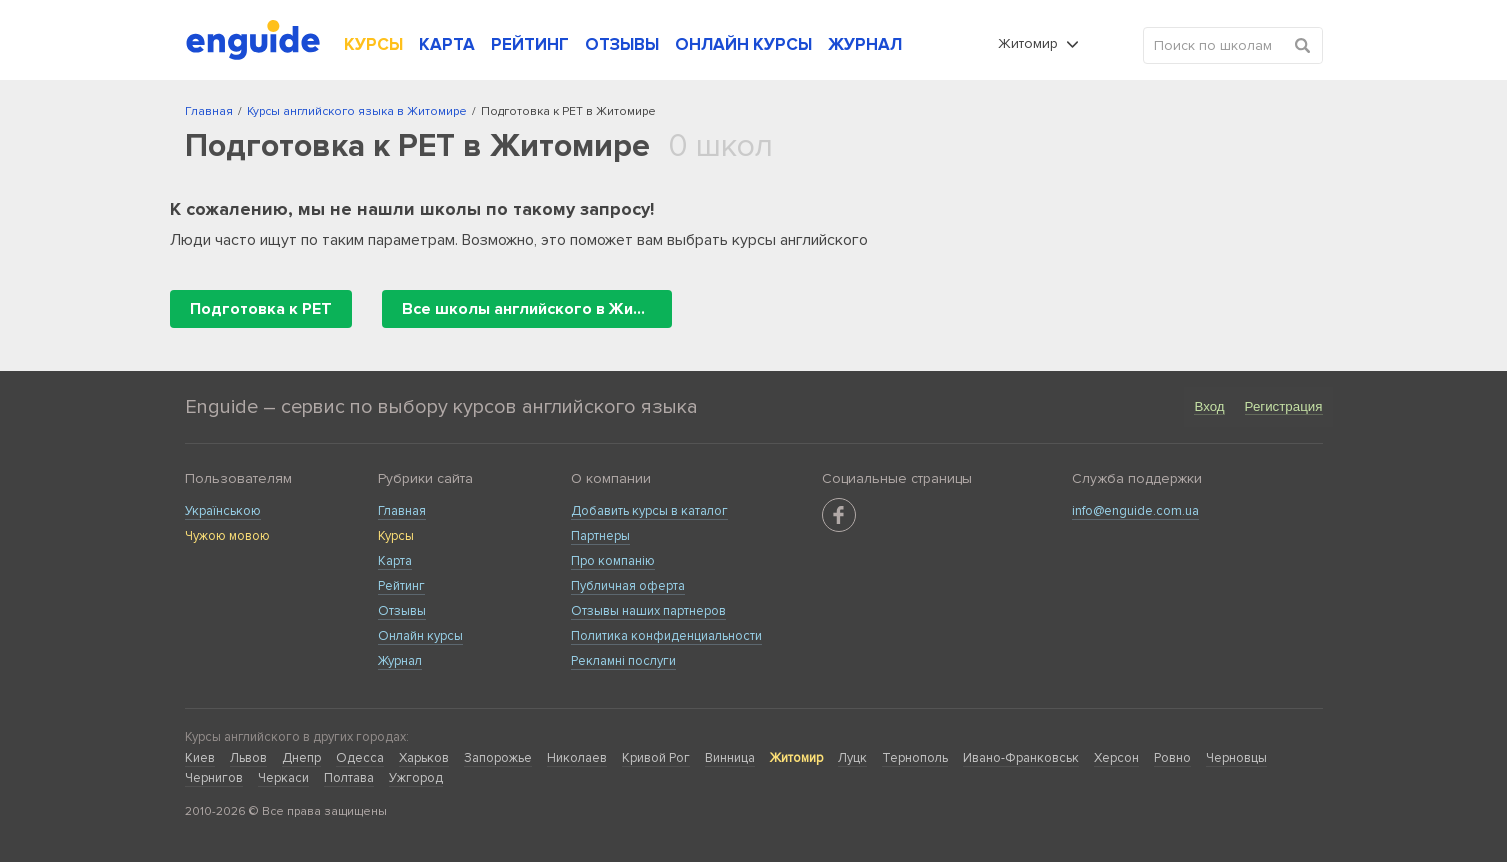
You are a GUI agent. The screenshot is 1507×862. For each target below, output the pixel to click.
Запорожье (498, 758)
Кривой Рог (656, 758)
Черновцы (1236, 758)
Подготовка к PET (261, 309)
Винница (730, 758)
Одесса (360, 758)
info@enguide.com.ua (1135, 511)
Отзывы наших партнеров (648, 611)
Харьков (424, 758)
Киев (200, 758)
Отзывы (402, 611)
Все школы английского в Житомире (537, 309)
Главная (402, 511)
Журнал (400, 661)
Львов (248, 758)
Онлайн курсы (420, 636)
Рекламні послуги (623, 661)
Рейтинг (401, 586)
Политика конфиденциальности (666, 636)
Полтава (349, 778)
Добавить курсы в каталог (649, 511)
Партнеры (600, 536)
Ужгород (416, 778)
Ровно (1172, 758)
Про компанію (613, 561)
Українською (223, 511)
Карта (395, 561)
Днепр (301, 758)
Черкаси (283, 778)
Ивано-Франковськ (1021, 758)
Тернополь (915, 758)
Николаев (577, 758)
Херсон (1116, 758)
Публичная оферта (628, 586)
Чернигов (214, 778)
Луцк (852, 758)
